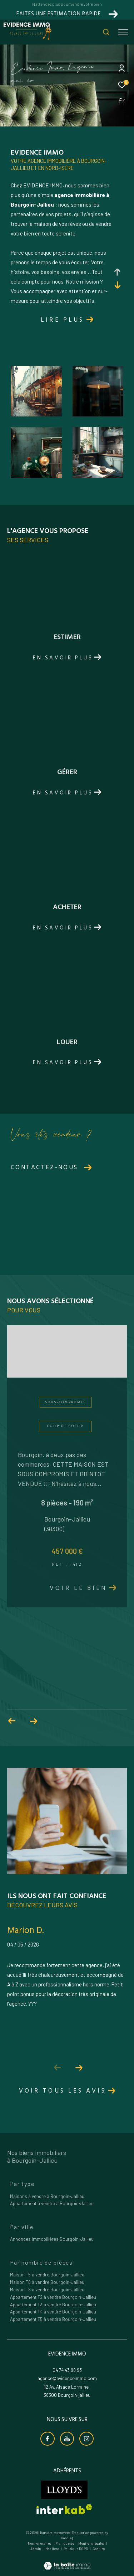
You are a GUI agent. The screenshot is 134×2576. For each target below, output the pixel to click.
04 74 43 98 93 (67, 2370)
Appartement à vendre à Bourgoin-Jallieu (52, 2203)
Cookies (99, 2549)
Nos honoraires (39, 2543)
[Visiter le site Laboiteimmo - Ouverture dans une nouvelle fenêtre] (67, 2561)
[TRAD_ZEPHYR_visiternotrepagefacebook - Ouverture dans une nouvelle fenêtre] (47, 2439)
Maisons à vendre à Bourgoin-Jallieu (47, 2196)
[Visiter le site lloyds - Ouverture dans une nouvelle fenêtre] (64, 2490)
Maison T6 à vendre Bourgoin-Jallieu (47, 2282)
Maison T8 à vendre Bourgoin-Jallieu (47, 2289)
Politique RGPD (76, 2548)
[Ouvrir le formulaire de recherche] (106, 32)
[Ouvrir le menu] (123, 32)
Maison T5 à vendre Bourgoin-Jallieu (47, 2274)
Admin (36, 2548)
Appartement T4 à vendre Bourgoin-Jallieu (53, 2312)
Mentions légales (91, 2543)
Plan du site (65, 2543)
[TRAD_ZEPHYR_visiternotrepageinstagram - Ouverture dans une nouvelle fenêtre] (86, 2439)
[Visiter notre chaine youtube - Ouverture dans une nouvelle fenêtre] (67, 2439)
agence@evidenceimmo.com (67, 2378)
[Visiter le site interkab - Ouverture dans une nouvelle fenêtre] (64, 2509)
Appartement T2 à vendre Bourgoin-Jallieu (53, 2297)
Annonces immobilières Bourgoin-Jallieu (52, 2239)
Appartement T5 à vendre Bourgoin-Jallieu (53, 2319)
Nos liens (52, 2548)
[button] (79, 2067)
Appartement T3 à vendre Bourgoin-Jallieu (53, 2304)
